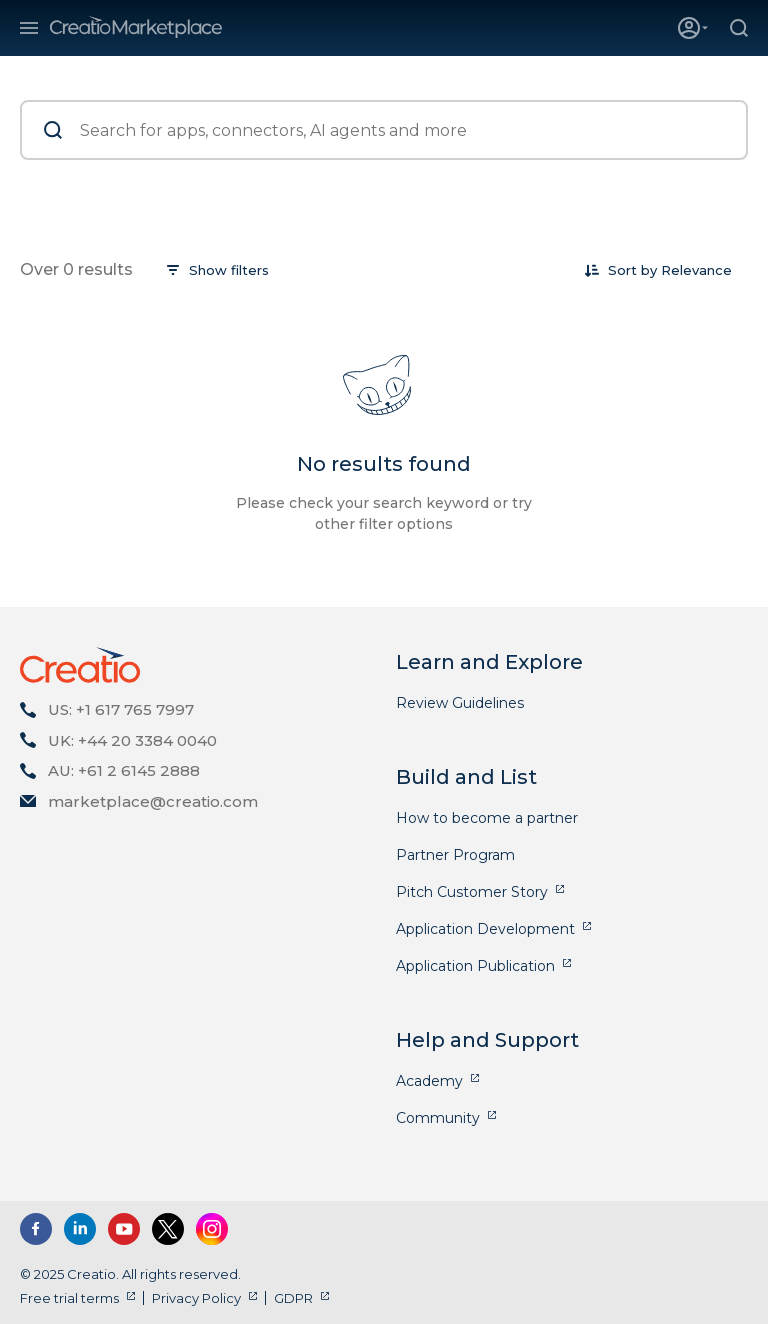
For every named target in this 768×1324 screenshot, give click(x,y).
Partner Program (455, 855)
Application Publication (475, 966)
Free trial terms (69, 1298)
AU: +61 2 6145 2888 (124, 770)
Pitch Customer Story (472, 892)
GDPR (293, 1298)
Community (438, 1118)
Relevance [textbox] (696, 270)
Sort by (632, 270)
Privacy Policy (196, 1298)
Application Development (485, 929)
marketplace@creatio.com (153, 801)
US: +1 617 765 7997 (121, 709)
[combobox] (696, 270)
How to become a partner (487, 818)
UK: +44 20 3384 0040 (132, 740)
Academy (429, 1081)
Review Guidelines (460, 703)
